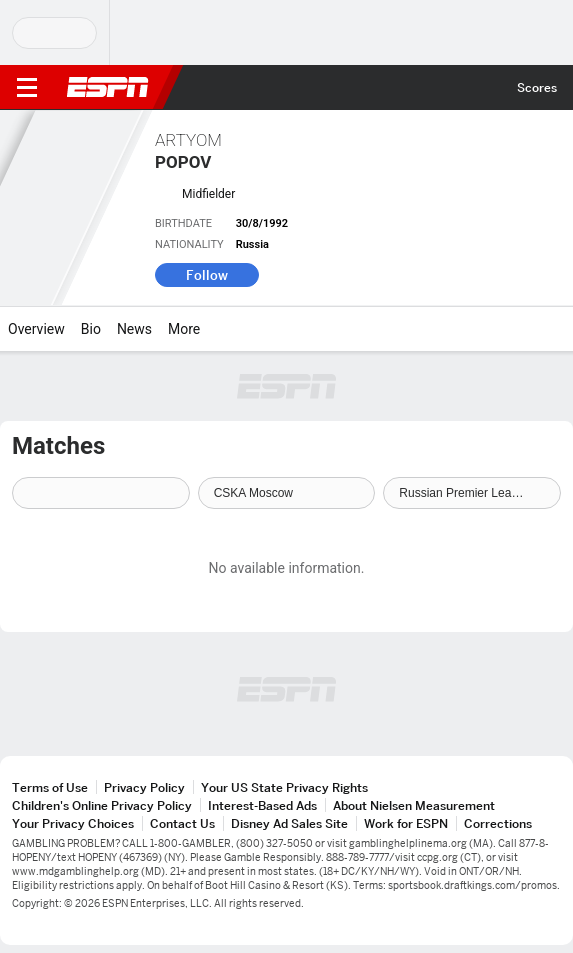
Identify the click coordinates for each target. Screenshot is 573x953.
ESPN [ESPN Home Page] (108, 87)
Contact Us (182, 823)
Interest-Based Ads (262, 805)
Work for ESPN (406, 823)
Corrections (498, 823)
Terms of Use (50, 787)
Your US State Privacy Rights (284, 787)
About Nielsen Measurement (414, 805)
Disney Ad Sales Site (289, 823)
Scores (537, 87)
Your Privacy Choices (73, 823)
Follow (207, 275)
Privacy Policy (144, 787)
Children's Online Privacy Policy (102, 805)
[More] (215, 329)
